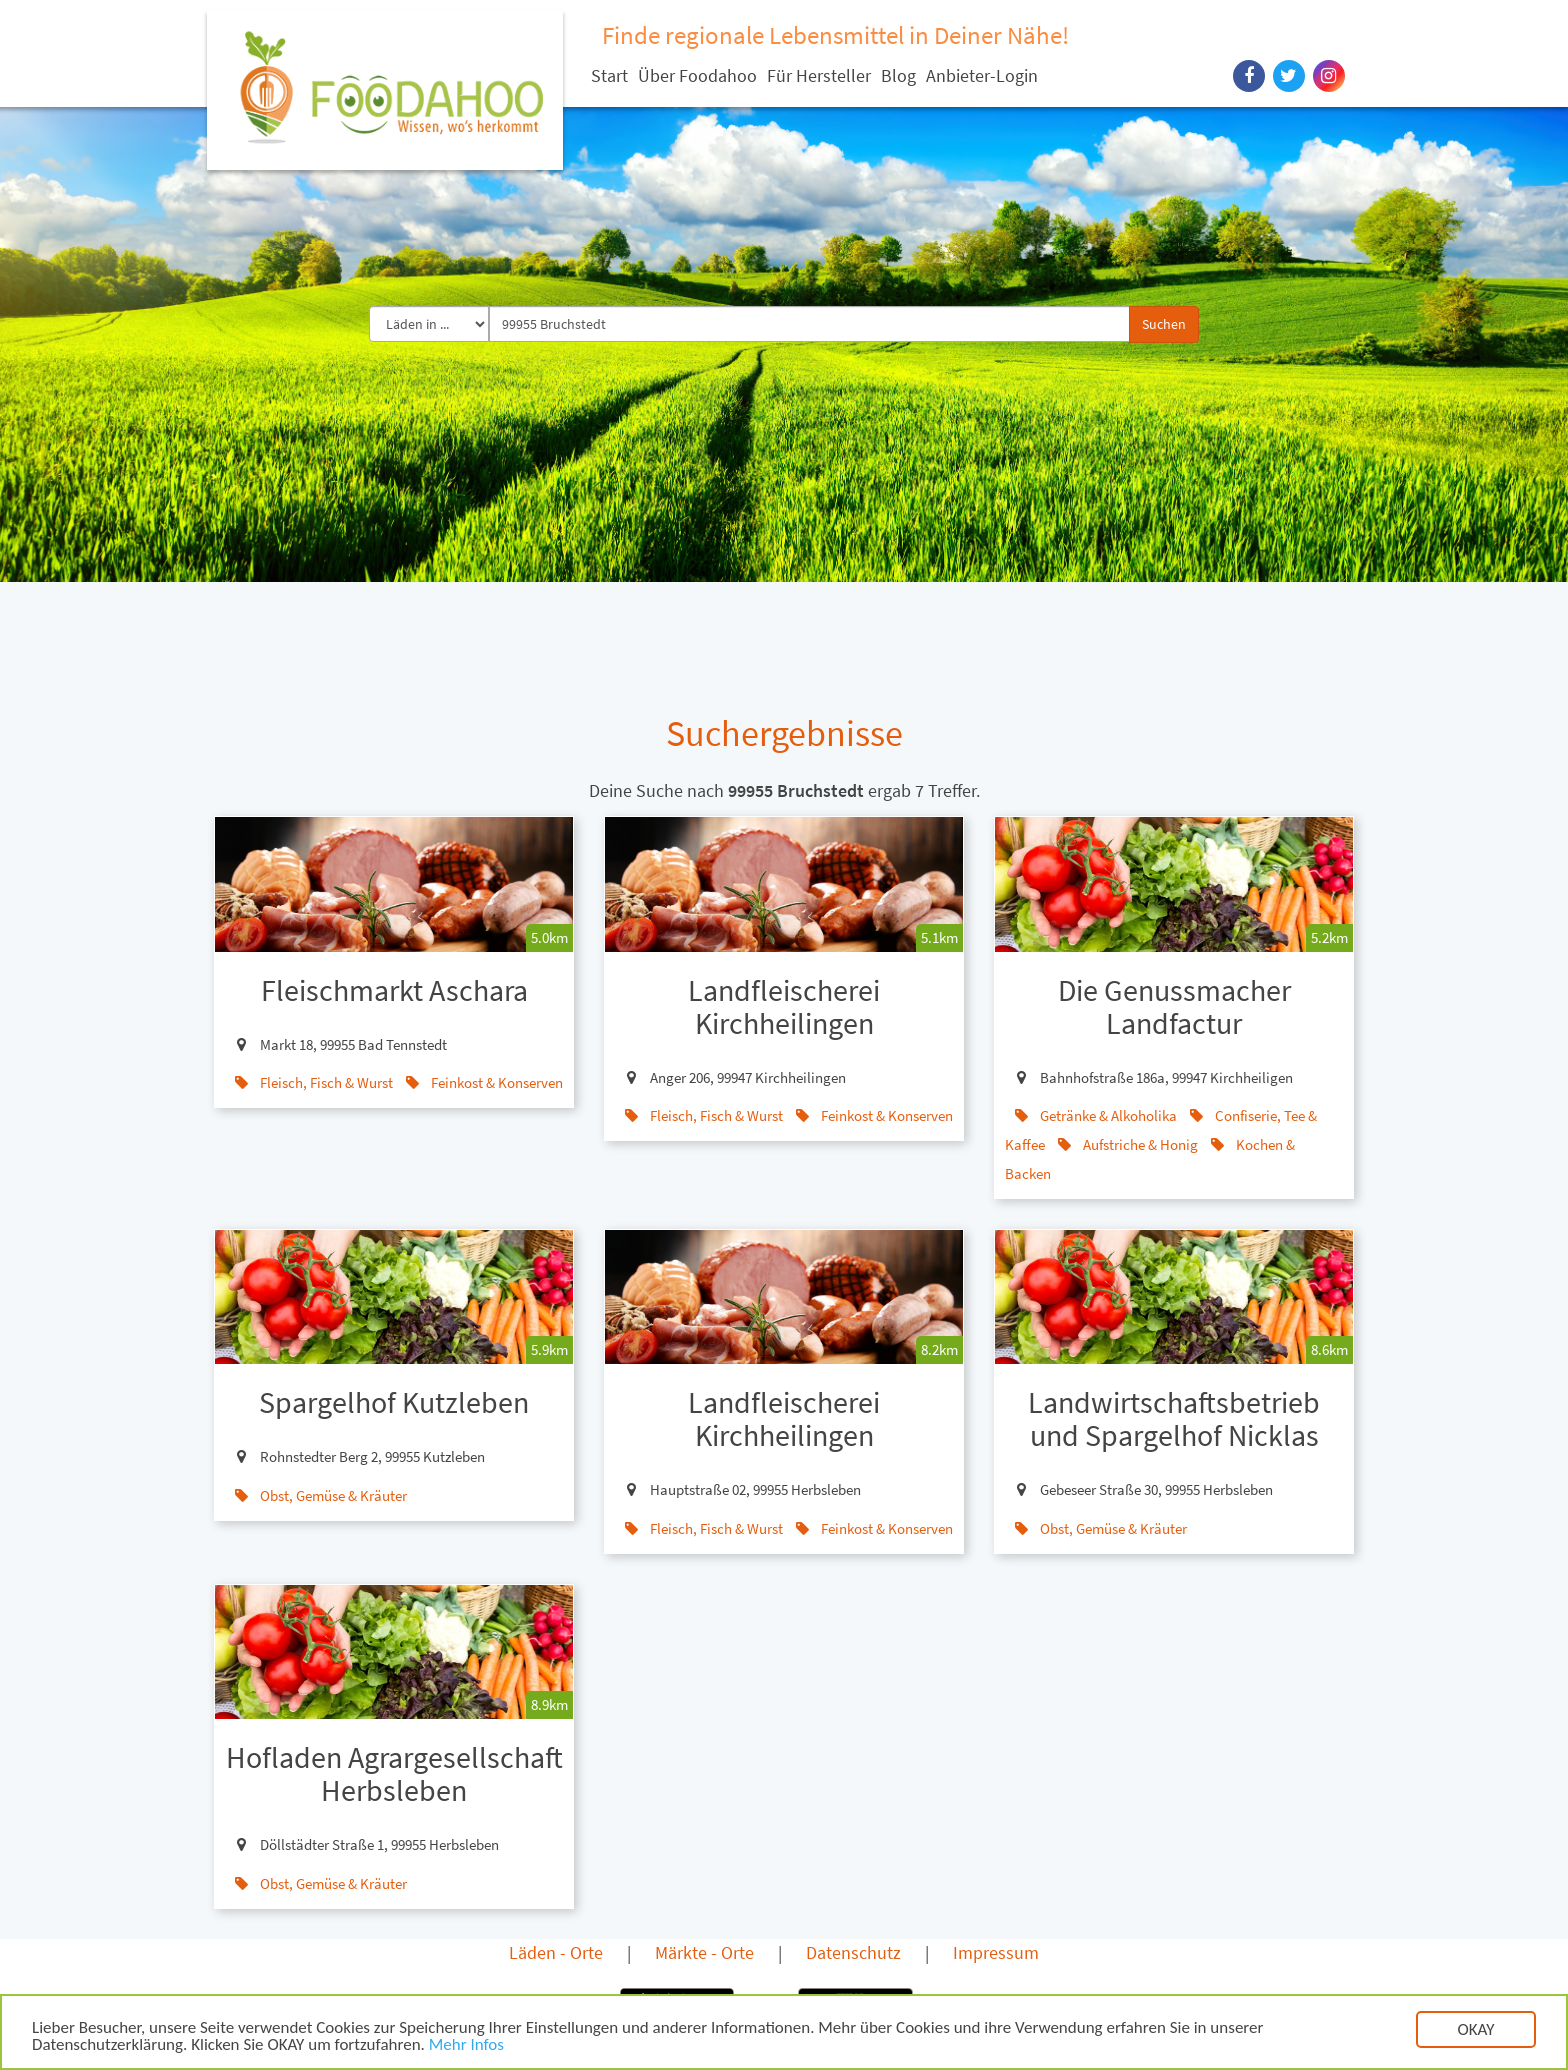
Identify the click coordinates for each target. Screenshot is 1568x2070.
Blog (898, 75)
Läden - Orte (556, 1952)
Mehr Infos (466, 2050)
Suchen (1164, 324)
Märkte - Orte (704, 1952)
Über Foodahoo (697, 75)
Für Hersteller (819, 75)
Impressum (996, 1952)
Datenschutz (853, 1952)
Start (609, 75)
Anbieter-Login (982, 75)
